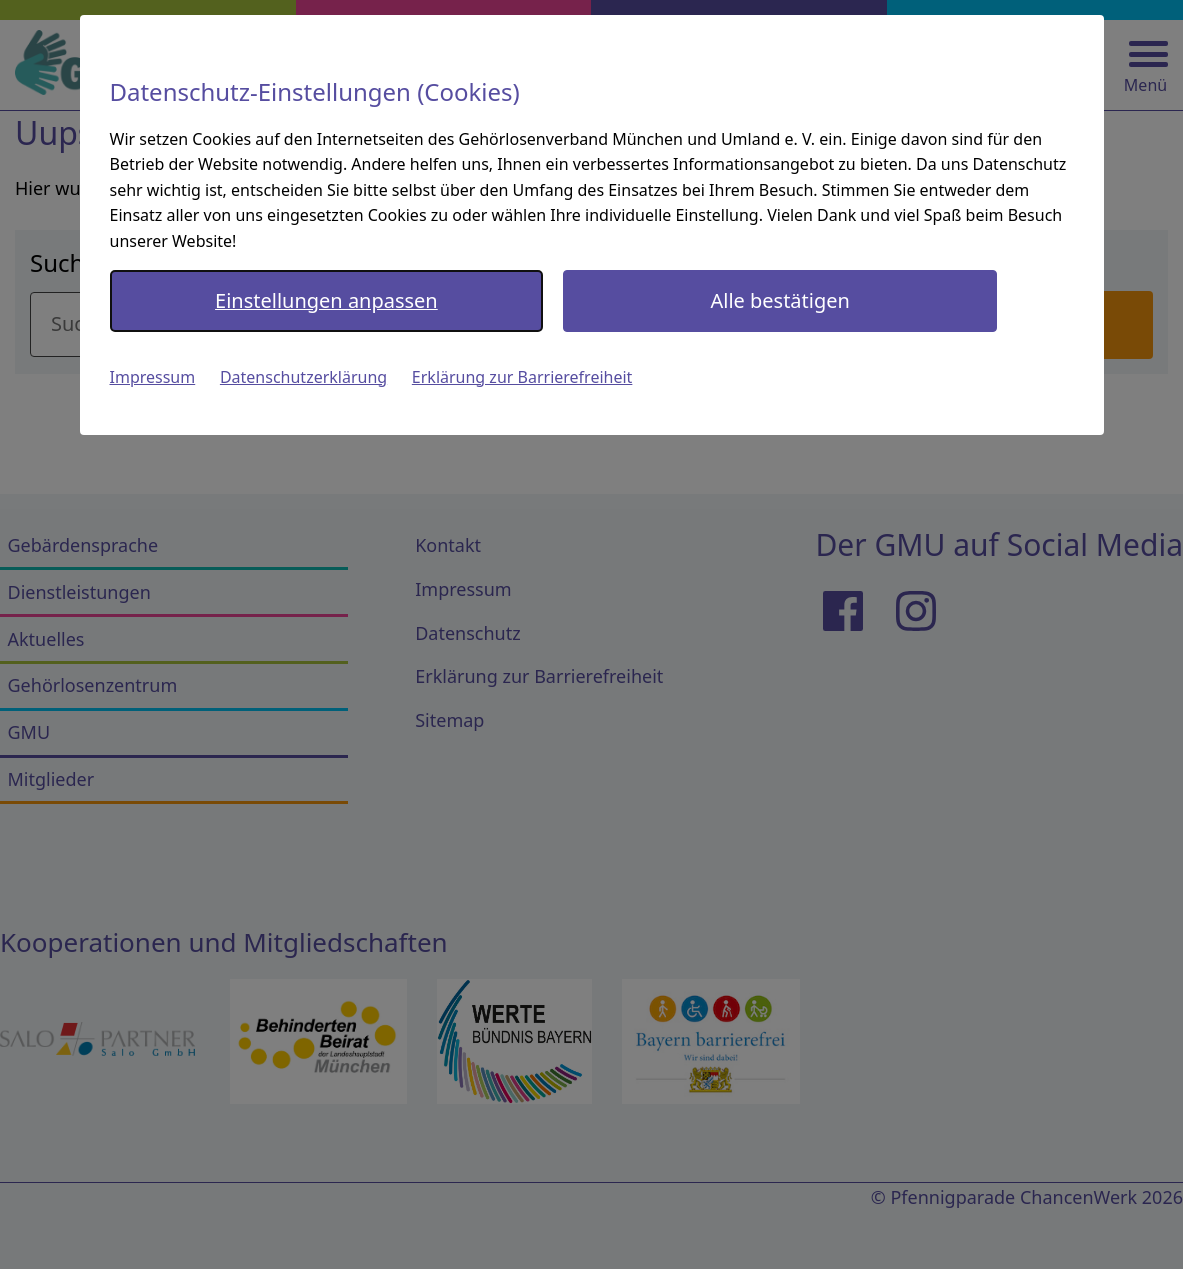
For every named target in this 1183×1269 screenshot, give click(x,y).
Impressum (153, 377)
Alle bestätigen (779, 300)
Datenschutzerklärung (303, 377)
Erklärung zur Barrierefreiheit (522, 377)
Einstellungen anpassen (326, 300)
